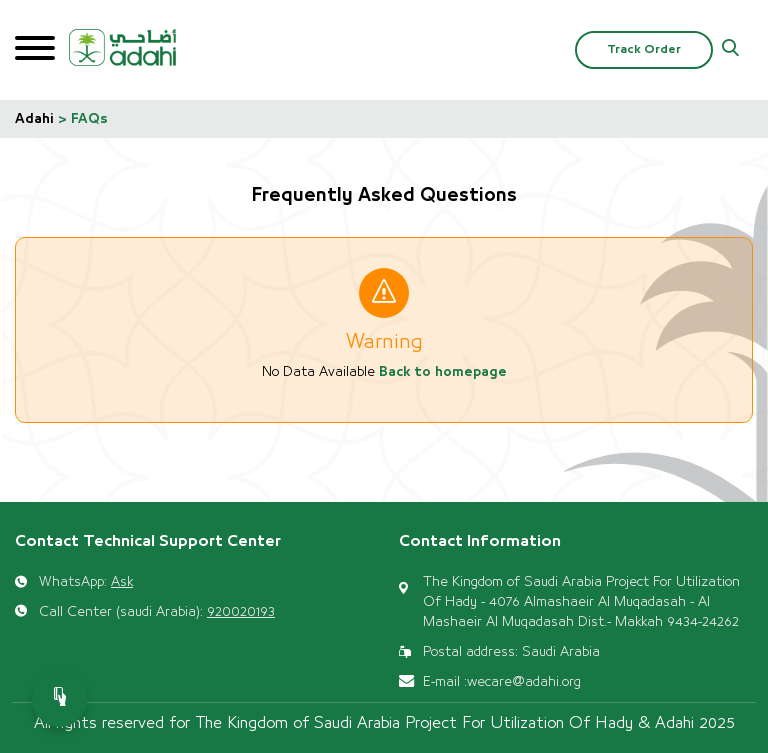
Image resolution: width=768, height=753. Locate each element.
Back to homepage (443, 372)
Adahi (34, 119)
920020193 (241, 612)
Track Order (644, 49)
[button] (730, 50)
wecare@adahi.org (524, 682)
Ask (122, 582)
